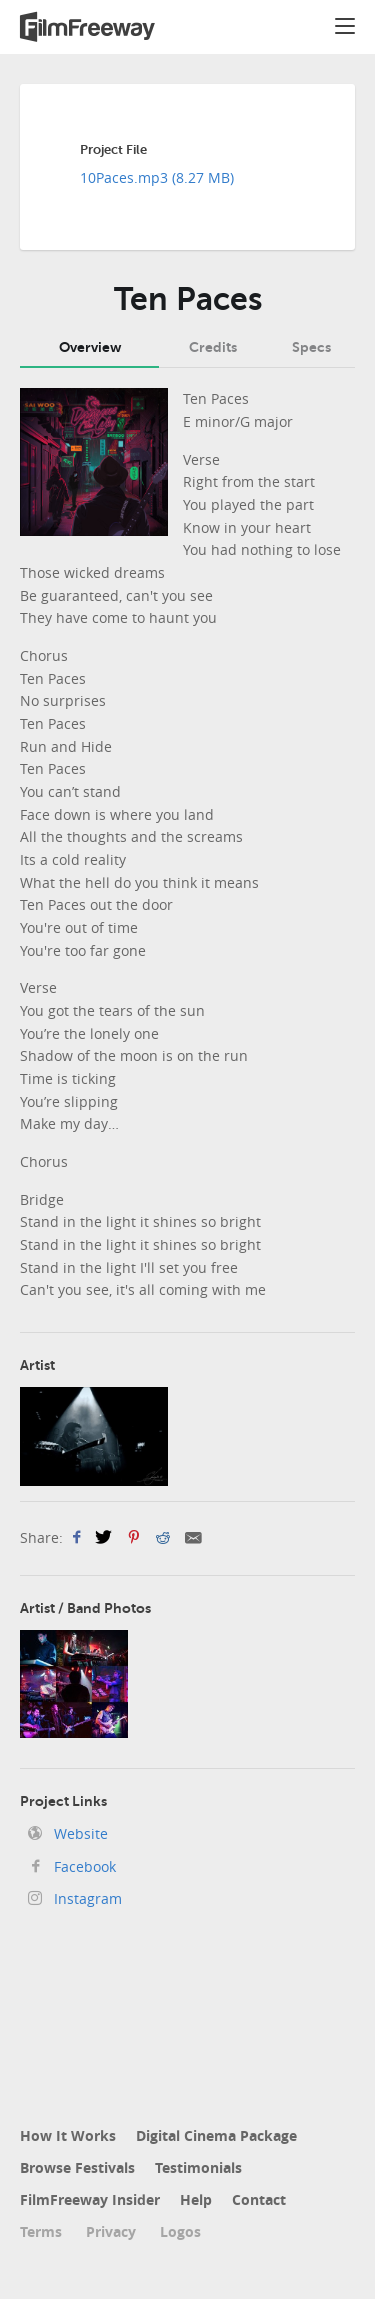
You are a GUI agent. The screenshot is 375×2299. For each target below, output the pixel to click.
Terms (41, 2231)
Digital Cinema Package (216, 2135)
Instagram (86, 1898)
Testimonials (198, 2167)
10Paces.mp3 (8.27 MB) (157, 177)
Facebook (83, 1866)
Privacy (111, 2231)
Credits (213, 347)
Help (196, 2199)
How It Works (68, 2135)
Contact (259, 2199)
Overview (90, 347)
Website (79, 1833)
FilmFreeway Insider (90, 2199)
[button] (345, 29)
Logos (180, 2231)
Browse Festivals (77, 2167)
